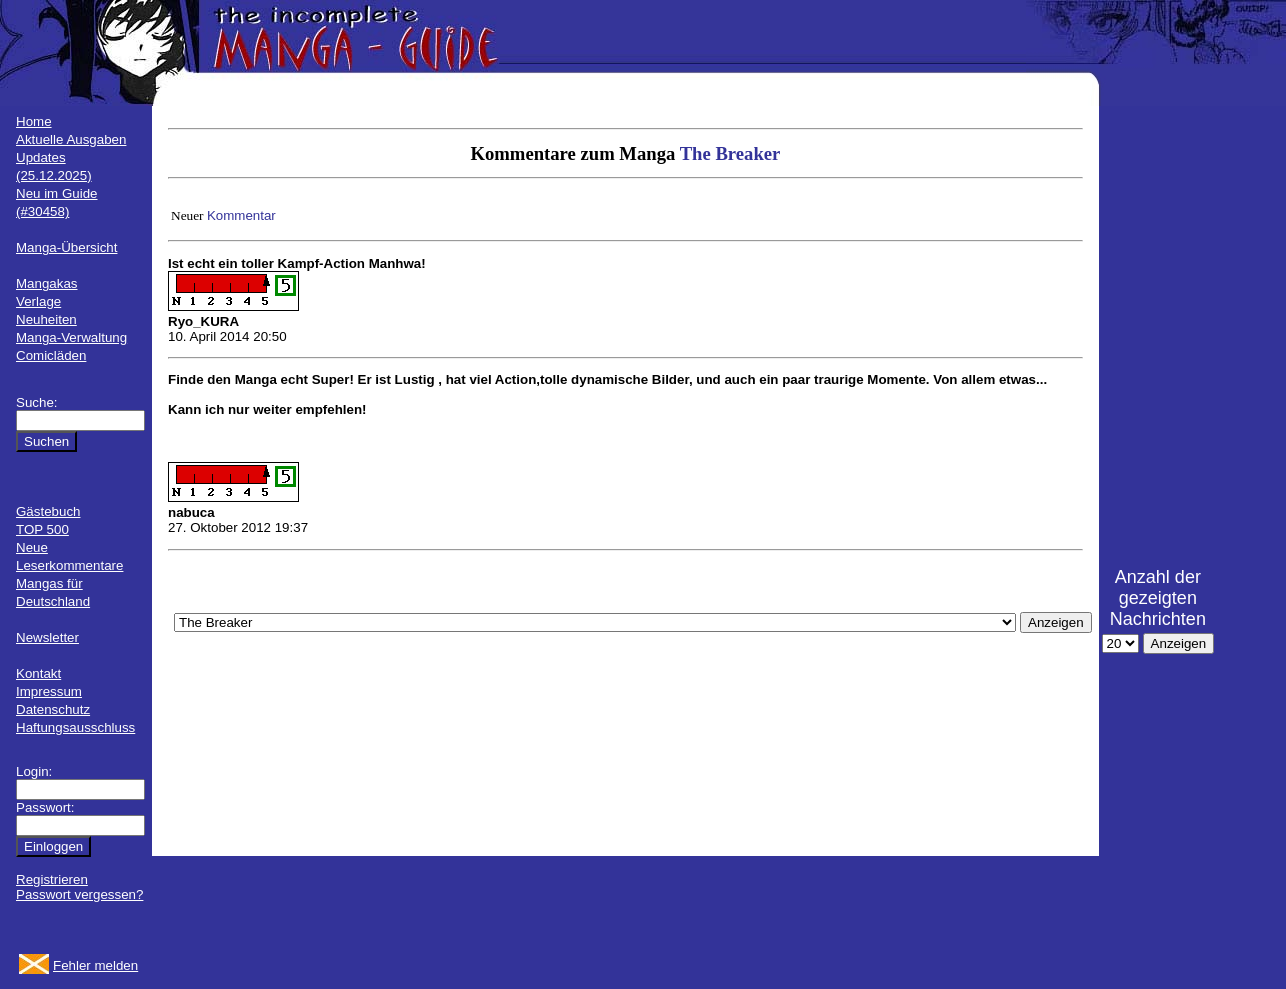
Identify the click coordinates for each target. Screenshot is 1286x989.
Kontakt (38, 673)
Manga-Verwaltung (71, 337)
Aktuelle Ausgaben (71, 139)
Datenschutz (53, 709)
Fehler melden (95, 965)
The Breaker (730, 153)
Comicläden (51, 355)
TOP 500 (42, 529)
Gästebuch (48, 511)
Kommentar (241, 215)
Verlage (38, 301)
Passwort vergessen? (79, 894)
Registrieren (52, 879)
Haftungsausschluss (75, 727)
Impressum (49, 691)
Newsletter (47, 637)
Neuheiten (46, 319)
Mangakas (47, 283)
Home (34, 121)
